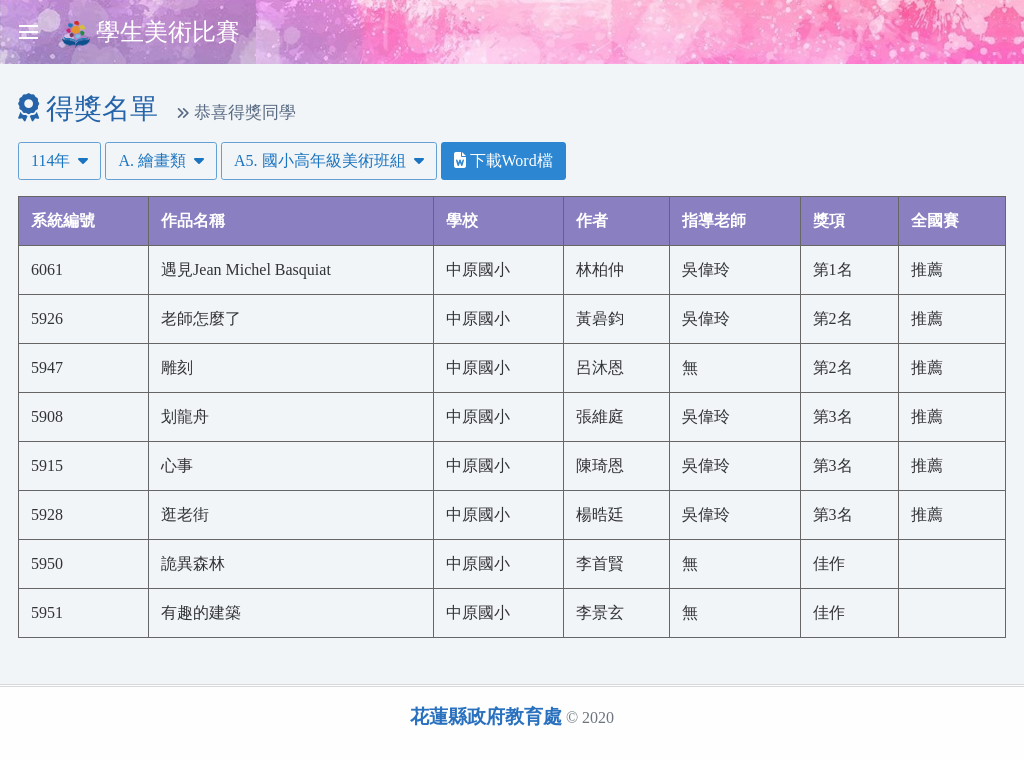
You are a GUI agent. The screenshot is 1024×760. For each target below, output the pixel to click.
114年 (59, 160)
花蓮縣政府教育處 (486, 716)
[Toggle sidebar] (28, 32)
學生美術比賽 (151, 33)
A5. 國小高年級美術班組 (329, 160)
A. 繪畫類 (161, 160)
